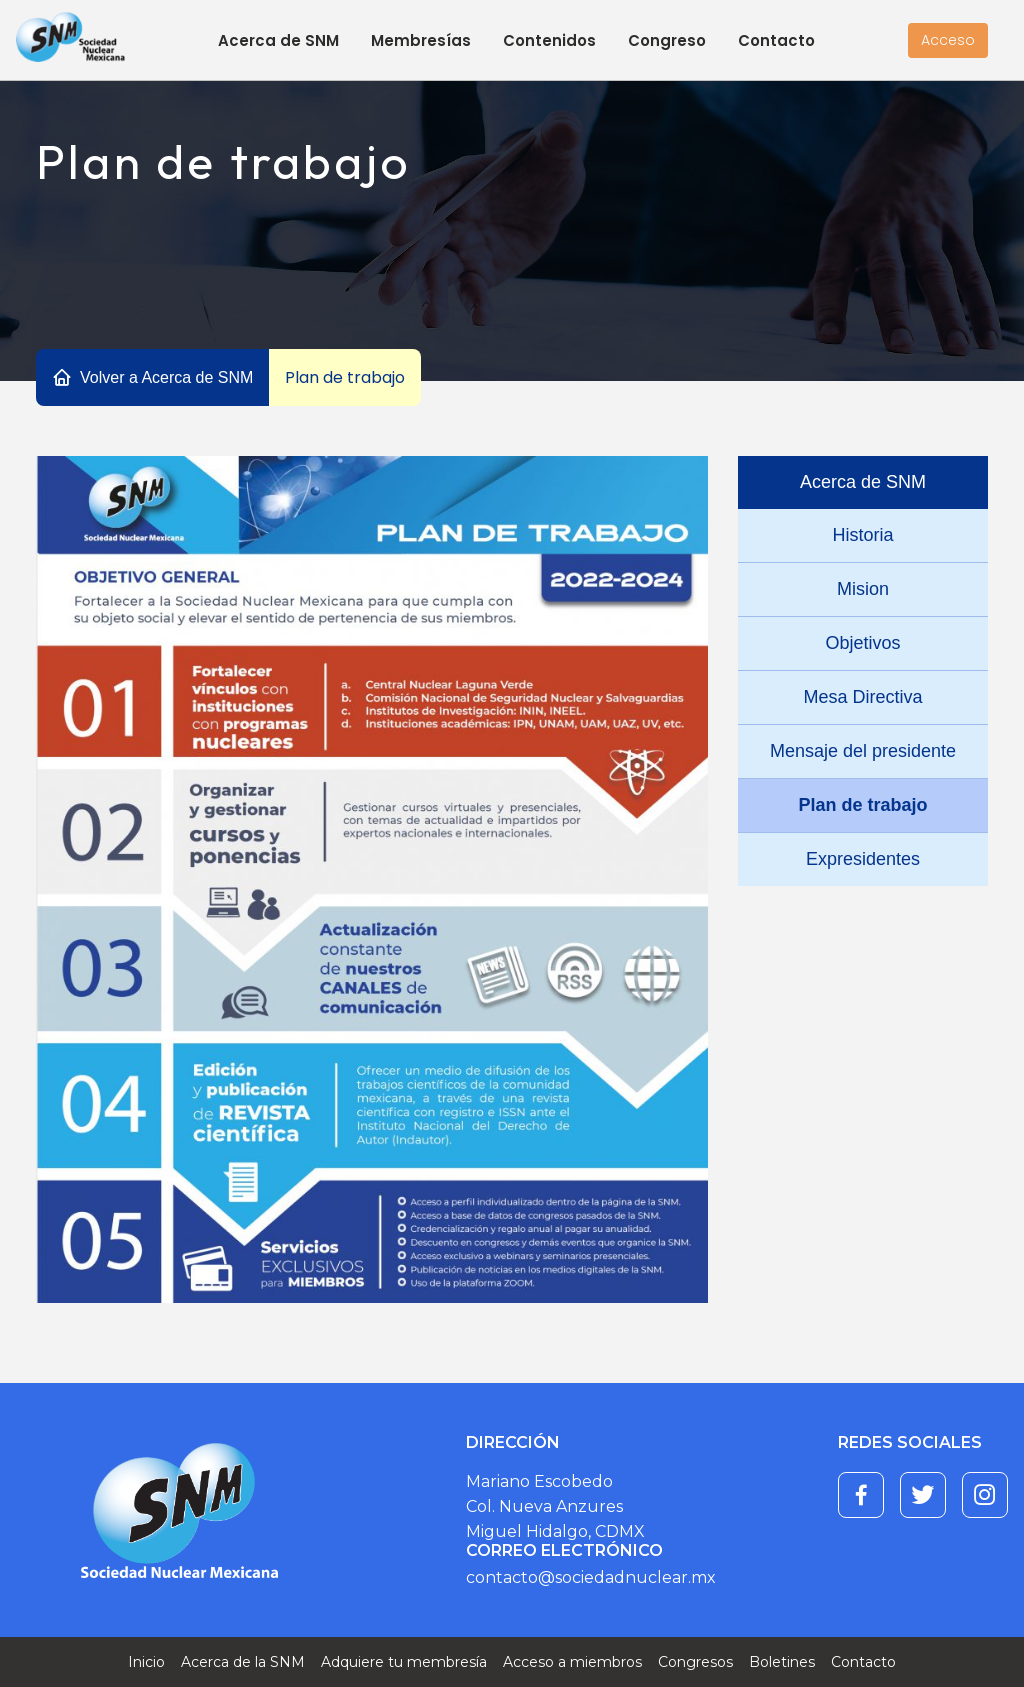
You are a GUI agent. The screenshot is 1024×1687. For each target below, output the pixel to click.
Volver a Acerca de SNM (166, 377)
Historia (862, 535)
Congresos (695, 1662)
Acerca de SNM (278, 40)
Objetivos (862, 643)
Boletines (782, 1662)
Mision (863, 589)
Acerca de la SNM (243, 1662)
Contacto (776, 40)
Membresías (421, 40)
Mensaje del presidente (863, 751)
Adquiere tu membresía (404, 1662)
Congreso (667, 40)
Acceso (948, 40)
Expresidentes (863, 859)
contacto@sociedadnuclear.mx (591, 1577)
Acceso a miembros (572, 1662)
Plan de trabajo (862, 805)
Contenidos (549, 40)
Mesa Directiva (862, 697)
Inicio (146, 1662)
